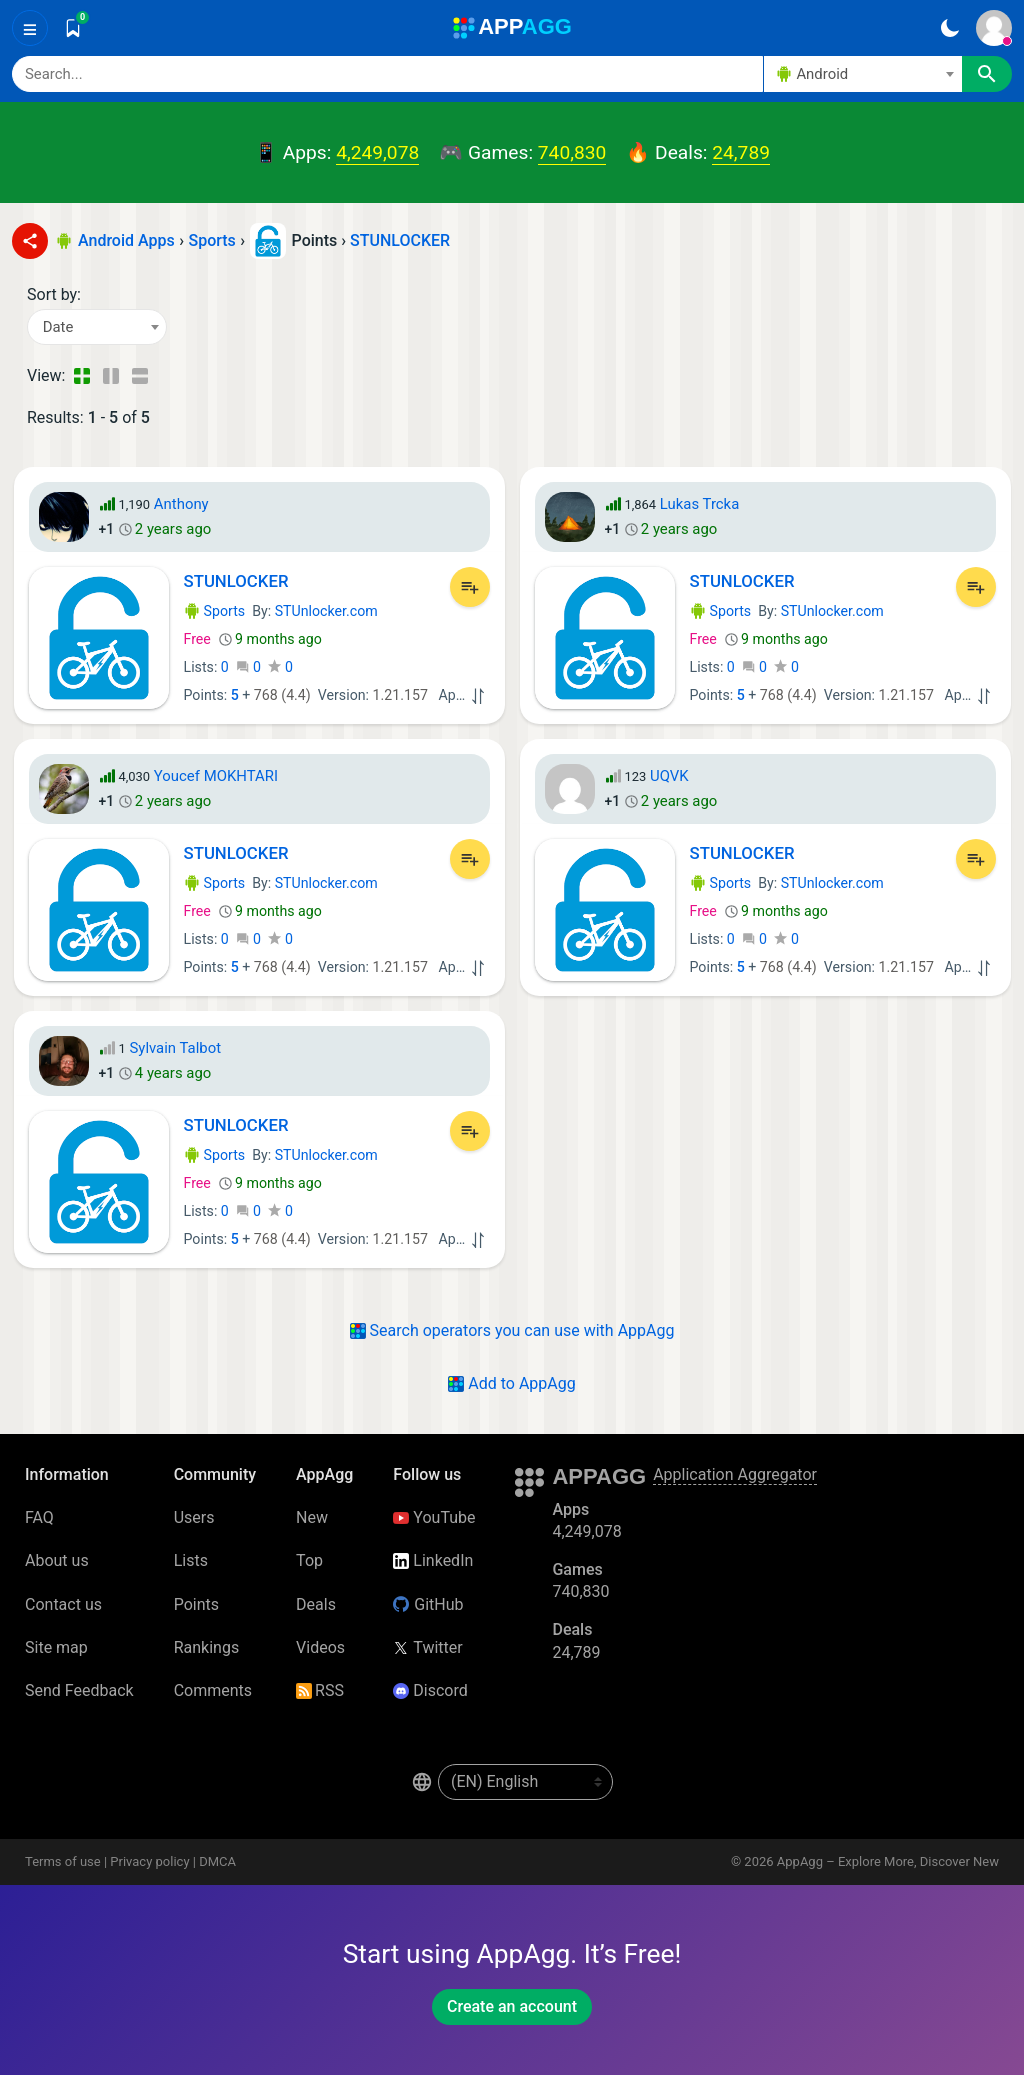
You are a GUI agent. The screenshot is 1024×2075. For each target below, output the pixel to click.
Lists (191, 1560)
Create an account (512, 2006)
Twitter (427, 1647)
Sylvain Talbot (175, 1048)
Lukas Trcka (699, 504)
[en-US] (525, 1782)
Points (196, 1604)
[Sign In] (994, 28)
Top (309, 1560)
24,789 (741, 152)
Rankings (206, 1647)
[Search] (387, 74)
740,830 (572, 152)
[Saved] (73, 28)
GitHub (428, 1604)
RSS (320, 1690)
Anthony (181, 504)
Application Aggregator (735, 1474)
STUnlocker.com (326, 611)
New (312, 1517)
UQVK (669, 776)
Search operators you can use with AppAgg (512, 1330)
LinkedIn (433, 1560)
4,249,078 (377, 152)
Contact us (63, 1604)
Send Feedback (79, 1690)
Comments (213, 1690)
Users (194, 1517)
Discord (430, 1690)
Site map (56, 1647)
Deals (316, 1604)
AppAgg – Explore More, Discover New (888, 1861)
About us (57, 1560)
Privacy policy (149, 1861)
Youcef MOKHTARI (216, 776)
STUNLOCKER (400, 240)
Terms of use (63, 1861)
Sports (215, 611)
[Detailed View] (110, 376)
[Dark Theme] (949, 28)
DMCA (217, 1861)
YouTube (434, 1517)
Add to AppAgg (511, 1383)
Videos (320, 1647)
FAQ (39, 1517)
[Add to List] (470, 587)
